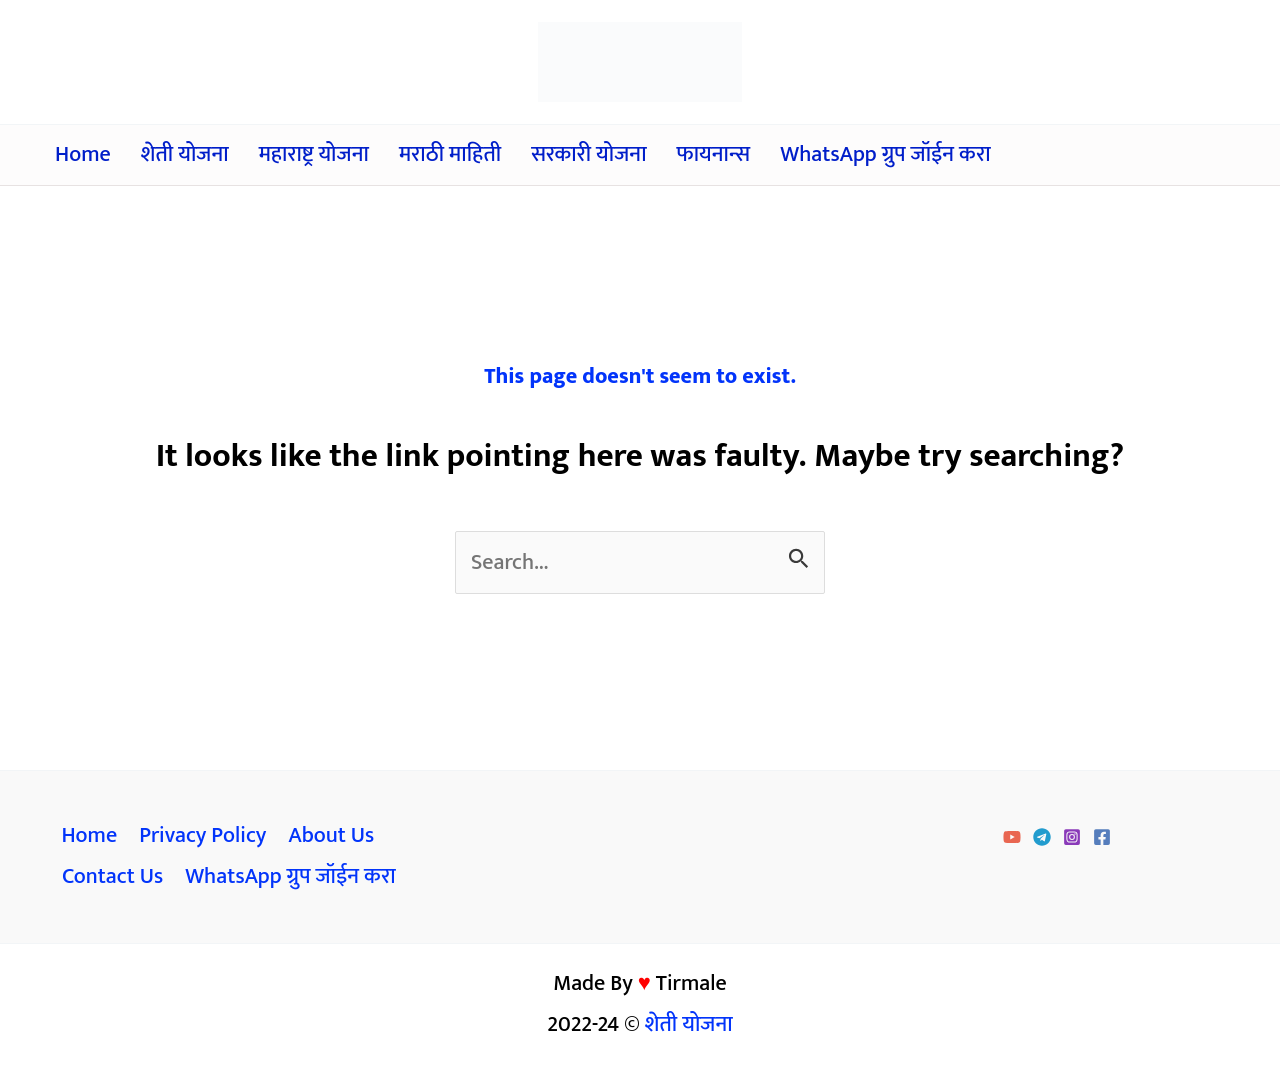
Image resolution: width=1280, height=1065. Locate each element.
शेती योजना (185, 154)
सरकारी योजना (588, 154)
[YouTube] (1012, 837)
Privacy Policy (202, 835)
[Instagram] (1072, 837)
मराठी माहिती (450, 154)
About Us (331, 835)
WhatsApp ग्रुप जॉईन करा (885, 154)
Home (83, 154)
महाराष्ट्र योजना (314, 154)
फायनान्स (714, 154)
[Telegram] (1042, 837)
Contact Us (112, 876)
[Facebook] (1102, 837)
